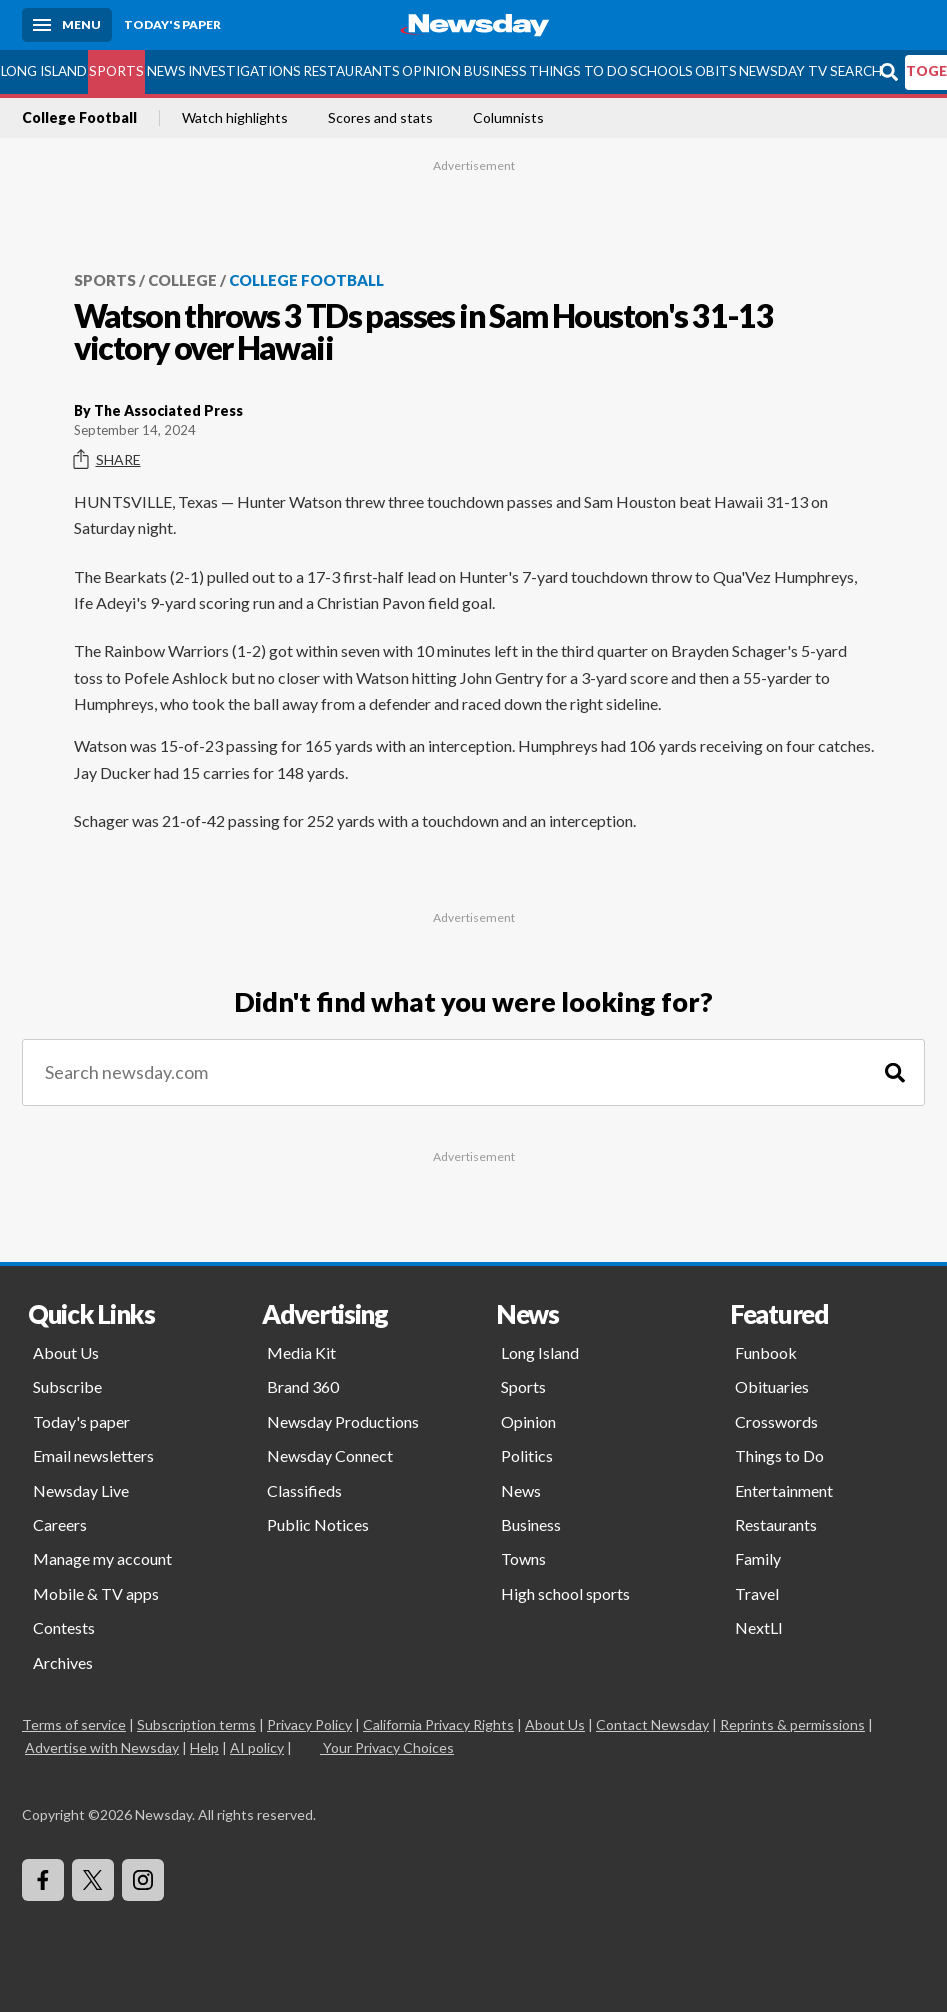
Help (204, 1747)
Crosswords (776, 1421)
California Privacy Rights (438, 1724)
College (182, 280)
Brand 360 (303, 1386)
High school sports (565, 1593)
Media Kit (301, 1352)
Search (856, 71)
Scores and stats (380, 118)
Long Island (44, 71)
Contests (64, 1627)
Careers (60, 1524)
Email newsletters (93, 1455)
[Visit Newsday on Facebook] (43, 1880)
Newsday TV (783, 71)
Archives (63, 1662)
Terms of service (74, 1724)
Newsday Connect (330, 1455)
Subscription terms (196, 1724)
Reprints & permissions (792, 1724)
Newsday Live (81, 1490)
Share (107, 460)
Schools (661, 71)
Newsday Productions (343, 1421)
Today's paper (81, 1421)
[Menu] (67, 25)
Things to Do (578, 71)
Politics (527, 1455)
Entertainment (784, 1490)
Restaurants (351, 71)
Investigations (244, 71)
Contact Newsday (652, 1724)
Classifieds (304, 1490)
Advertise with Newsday (102, 1747)
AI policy (257, 1747)
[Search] (895, 1072)
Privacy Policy (309, 1724)
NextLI (759, 1627)
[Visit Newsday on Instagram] (143, 1880)
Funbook (766, 1352)
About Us (66, 1352)
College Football (79, 118)
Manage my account (102, 1558)
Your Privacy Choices (387, 1747)
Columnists (508, 118)
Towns (523, 1558)
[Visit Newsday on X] (93, 1880)
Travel (757, 1593)
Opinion (431, 71)
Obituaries (772, 1386)
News (166, 71)
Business (495, 71)
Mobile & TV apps (96, 1593)
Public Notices (318, 1524)
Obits (716, 71)
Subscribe (67, 1386)
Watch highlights (235, 118)
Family (758, 1558)
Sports (116, 71)
